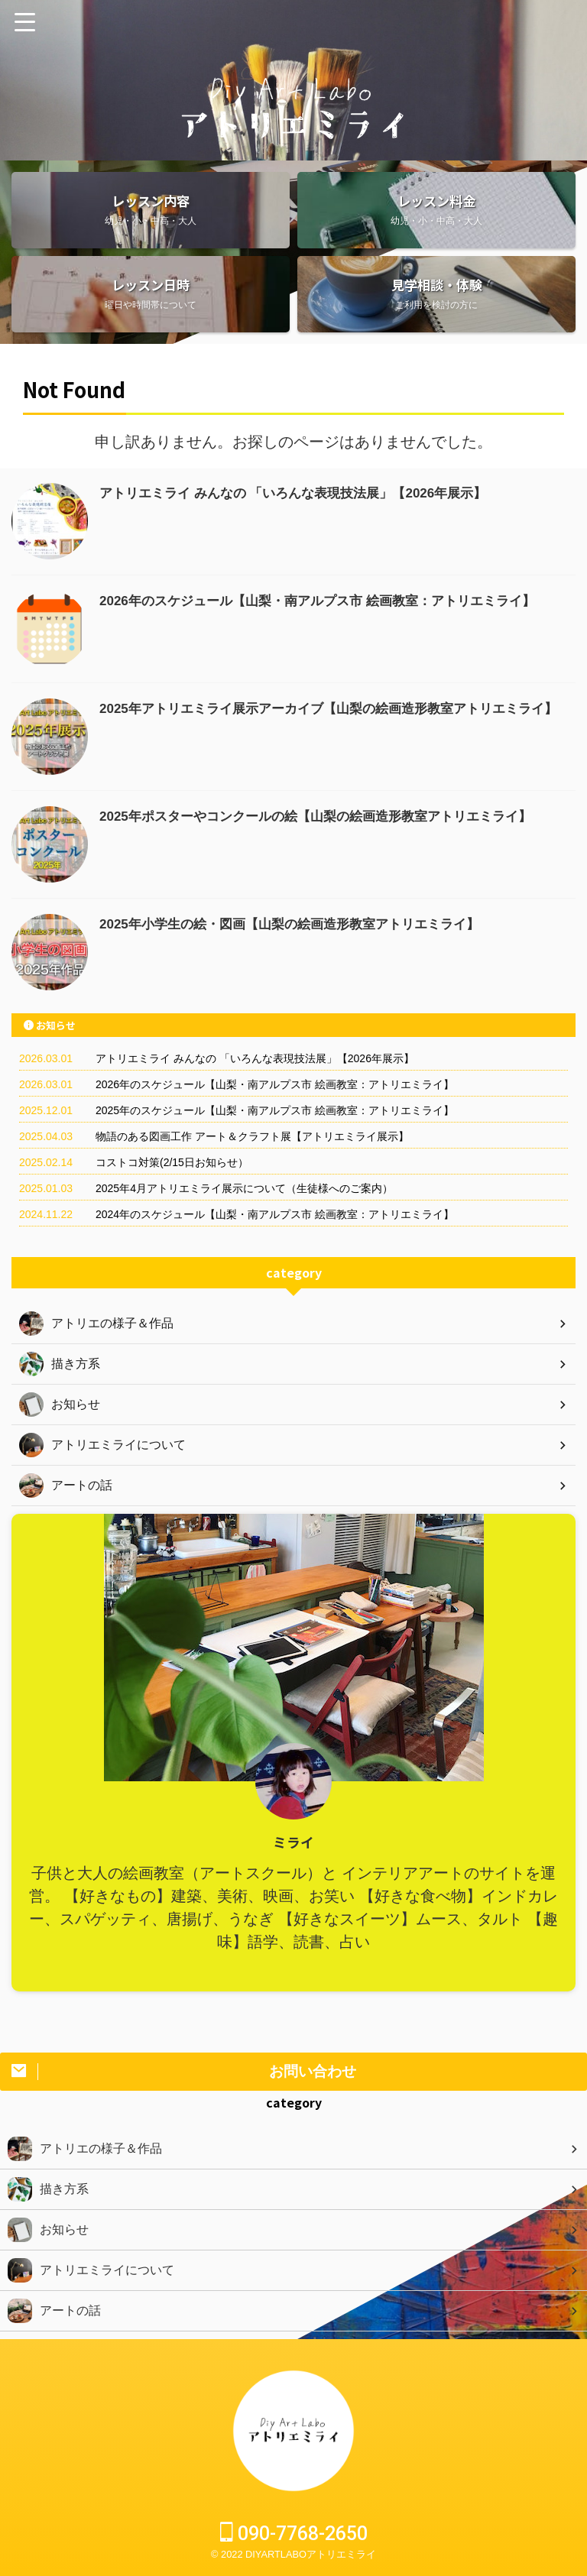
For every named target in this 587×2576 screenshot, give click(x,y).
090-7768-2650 (294, 2534)
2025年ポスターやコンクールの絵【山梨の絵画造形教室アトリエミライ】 (327, 816)
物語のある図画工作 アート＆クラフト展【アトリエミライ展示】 (252, 1136)
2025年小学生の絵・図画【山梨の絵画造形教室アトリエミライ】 (300, 924)
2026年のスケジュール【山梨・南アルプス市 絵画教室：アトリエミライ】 (329, 600)
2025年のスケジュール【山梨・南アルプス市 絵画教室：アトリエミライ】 (275, 1110)
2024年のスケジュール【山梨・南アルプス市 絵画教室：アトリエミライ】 (275, 1214)
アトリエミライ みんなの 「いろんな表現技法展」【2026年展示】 (304, 493)
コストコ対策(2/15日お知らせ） (172, 1162)
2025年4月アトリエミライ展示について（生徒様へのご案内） (244, 1188)
